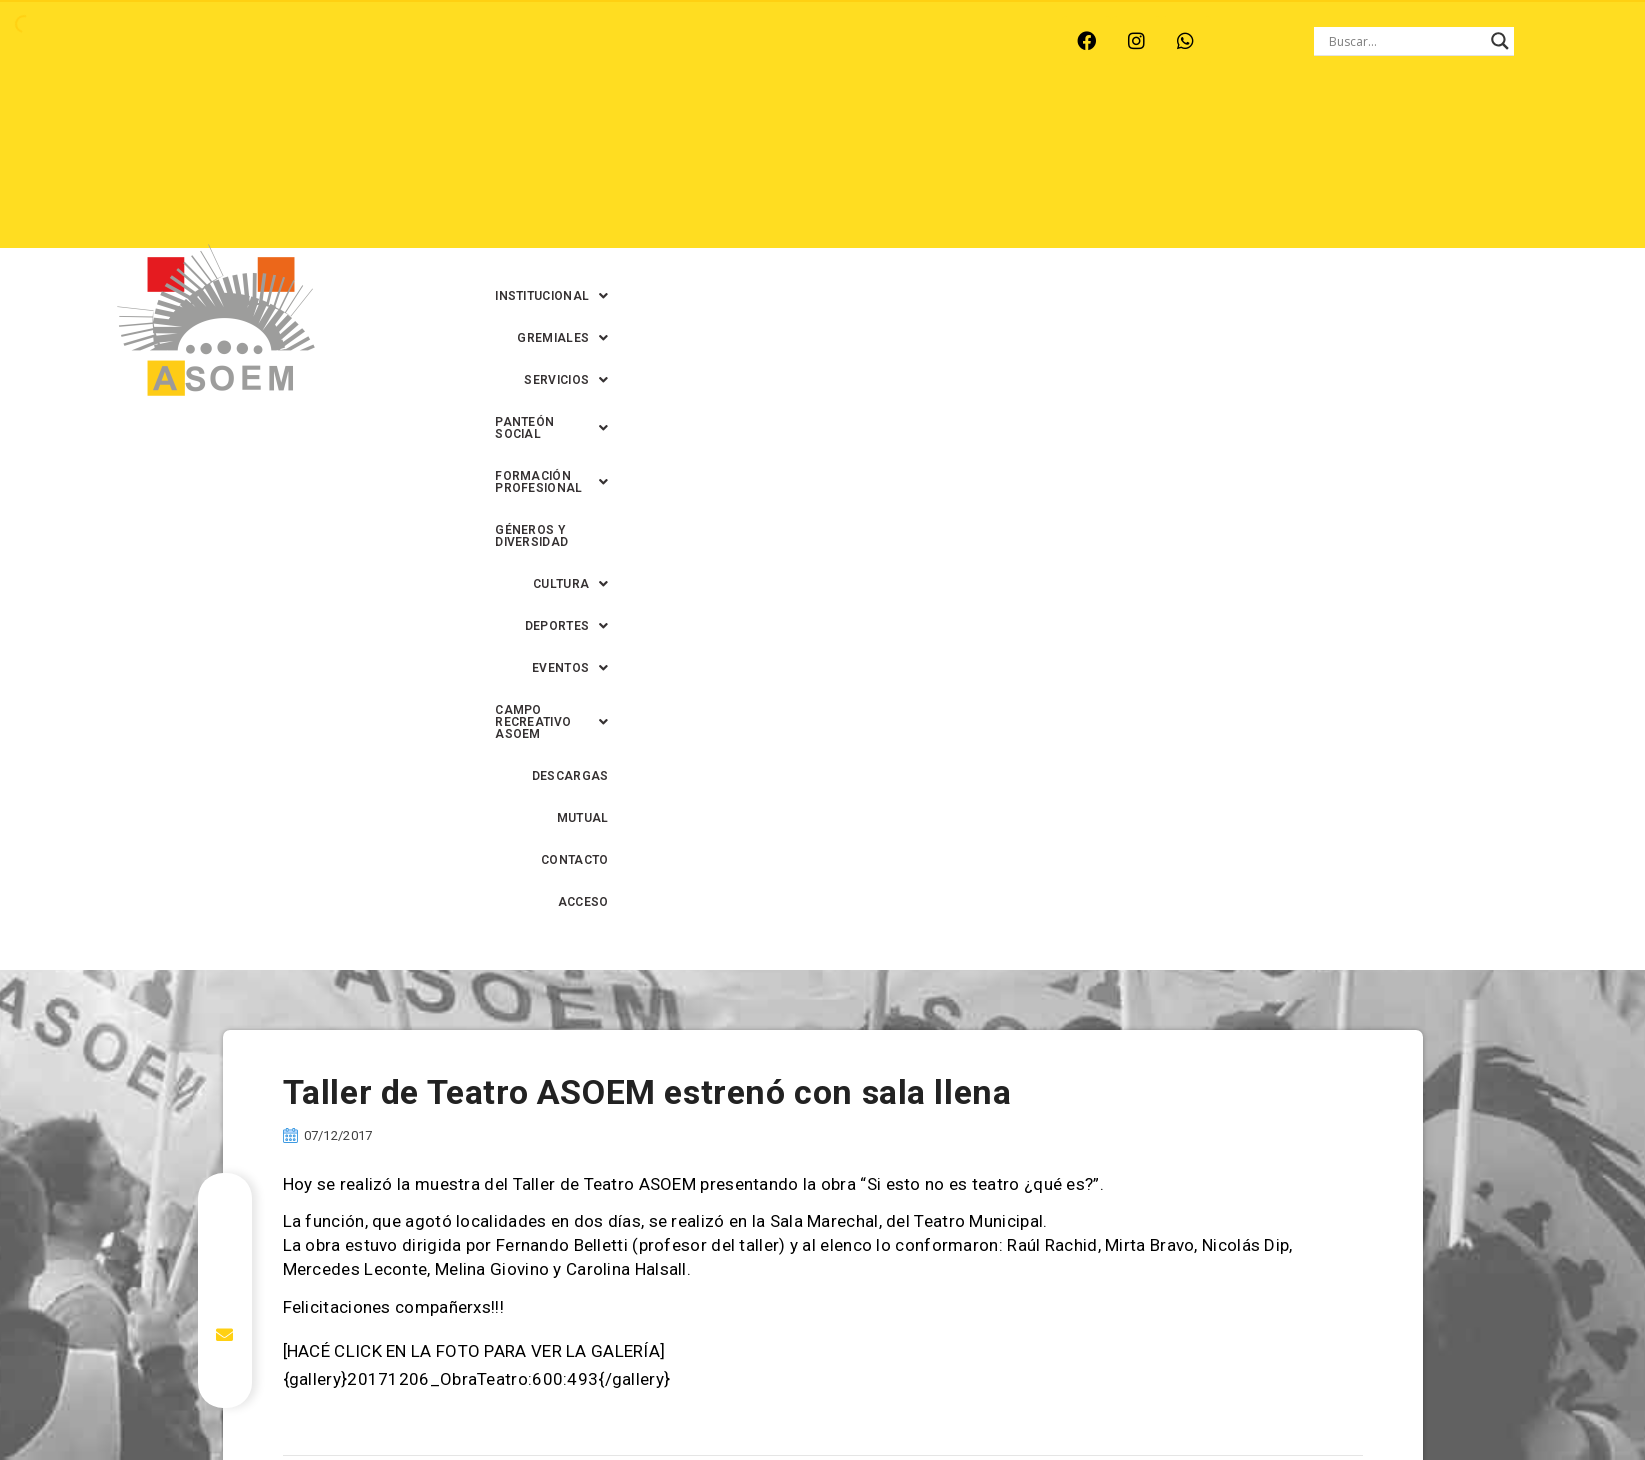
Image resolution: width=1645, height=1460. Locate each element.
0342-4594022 (1104, 1398)
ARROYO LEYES (198, 41)
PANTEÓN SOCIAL (996, 129)
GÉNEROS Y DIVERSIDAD (1378, 129)
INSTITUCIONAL (610, 129)
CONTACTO (1441, 171)
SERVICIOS (860, 129)
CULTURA (1518, 129)
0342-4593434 (1213, 1398)
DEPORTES (818, 171)
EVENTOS (927, 171)
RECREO (428, 41)
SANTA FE (602, 41)
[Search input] (1405, 41)
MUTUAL (1353, 171)
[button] (610, 129)
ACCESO (1531, 171)
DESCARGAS (1258, 171)
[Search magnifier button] (1500, 41)
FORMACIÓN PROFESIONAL (1182, 129)
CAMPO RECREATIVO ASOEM (1093, 171)
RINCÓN (513, 41)
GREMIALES (742, 129)
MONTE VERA (325, 41)
